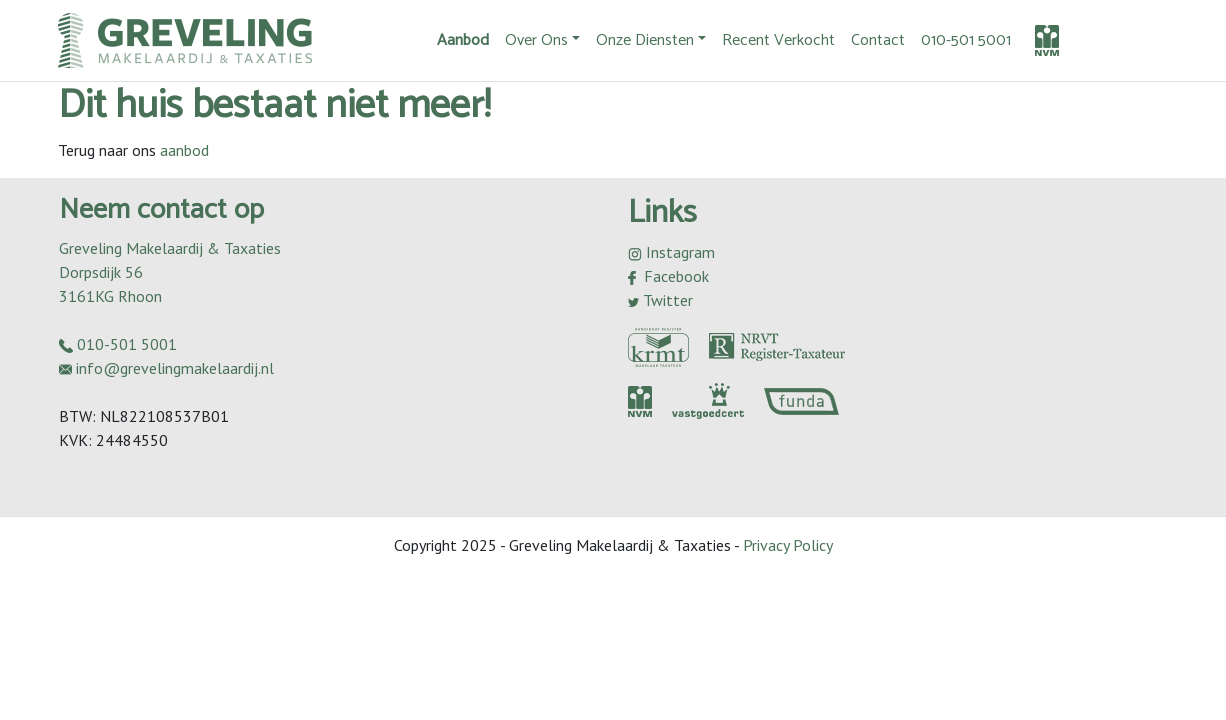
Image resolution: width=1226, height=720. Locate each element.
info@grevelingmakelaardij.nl (166, 368)
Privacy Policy (788, 545)
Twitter (660, 300)
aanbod (184, 150)
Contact (878, 40)
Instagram (671, 252)
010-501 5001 (966, 40)
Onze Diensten (645, 40)
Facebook (668, 276)
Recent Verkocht (778, 40)
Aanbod (463, 40)
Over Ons (536, 40)
